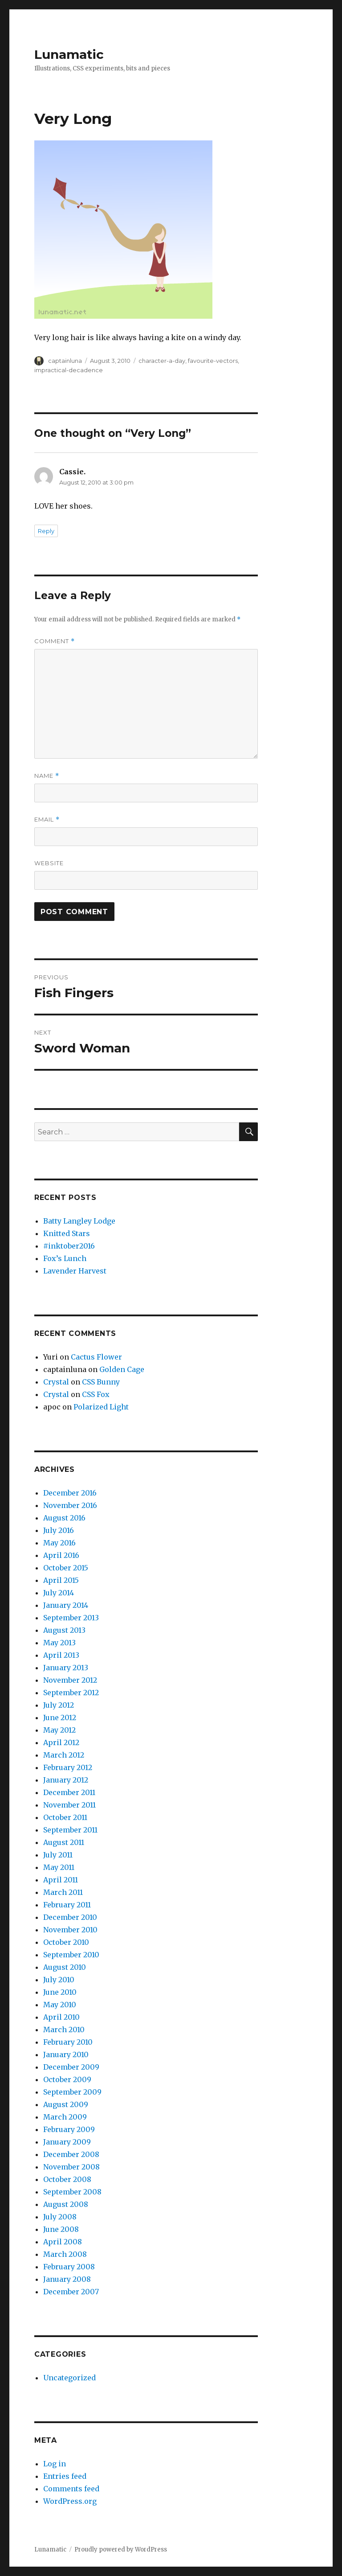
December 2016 (70, 1492)
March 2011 (63, 1892)
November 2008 (71, 2166)
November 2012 (70, 1680)
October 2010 (66, 1942)
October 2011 (65, 1817)
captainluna (65, 360)
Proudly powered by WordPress (120, 2549)
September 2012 (71, 1692)
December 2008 (71, 2154)
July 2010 (58, 1979)
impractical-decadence (68, 370)
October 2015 (65, 1567)
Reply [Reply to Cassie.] (46, 530)
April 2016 (61, 1555)
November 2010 (70, 1929)
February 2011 (67, 1904)
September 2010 (71, 1954)
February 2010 (68, 2042)
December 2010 (70, 1917)
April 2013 (61, 1655)
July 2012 (58, 1705)
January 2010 (66, 2054)
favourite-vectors (213, 360)
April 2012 (61, 1742)
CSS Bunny (101, 1381)
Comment (54, 641)
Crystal (56, 1381)
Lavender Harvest (74, 1270)
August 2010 (64, 1967)
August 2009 (65, 2104)
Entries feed (64, 2476)
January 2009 (67, 2141)
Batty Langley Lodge (79, 1220)
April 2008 (62, 2241)
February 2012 (67, 1767)
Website (49, 863)
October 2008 (67, 2179)
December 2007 (71, 2291)
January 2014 (65, 1605)
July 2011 (58, 1854)
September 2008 (72, 2191)
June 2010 (60, 1992)
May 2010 (59, 2004)
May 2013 (59, 1642)
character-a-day (161, 360)
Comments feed (71, 2488)
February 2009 (69, 2129)
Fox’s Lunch (64, 1258)
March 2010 (64, 2029)
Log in (54, 2463)
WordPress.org (70, 2501)
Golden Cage (121, 1369)
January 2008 (67, 2279)
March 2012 (63, 1754)
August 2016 (64, 1517)
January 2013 (65, 1667)
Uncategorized (69, 2377)
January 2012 (65, 1779)
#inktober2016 (69, 1245)
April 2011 (60, 1879)
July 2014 (58, 1592)
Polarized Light (101, 1406)
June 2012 (59, 1717)
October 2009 (67, 2079)
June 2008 (61, 2229)
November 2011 (69, 1804)
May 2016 (59, 1542)
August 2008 (65, 2204)
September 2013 (71, 1617)
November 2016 (70, 1505)
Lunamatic (69, 54)
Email (47, 819)
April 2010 (61, 2017)
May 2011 (58, 1867)
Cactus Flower (96, 1356)
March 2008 (65, 2254)
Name (46, 776)
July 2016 (58, 1530)
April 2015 (61, 1580)
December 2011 (69, 1792)
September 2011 (70, 1829)
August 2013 (64, 1630)
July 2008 (60, 2216)
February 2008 (69, 2266)
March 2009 (65, 2116)
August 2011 (63, 1842)
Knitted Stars (66, 1233)
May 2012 (59, 1730)
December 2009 (71, 2066)
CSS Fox (96, 1394)
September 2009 (72, 2091)
